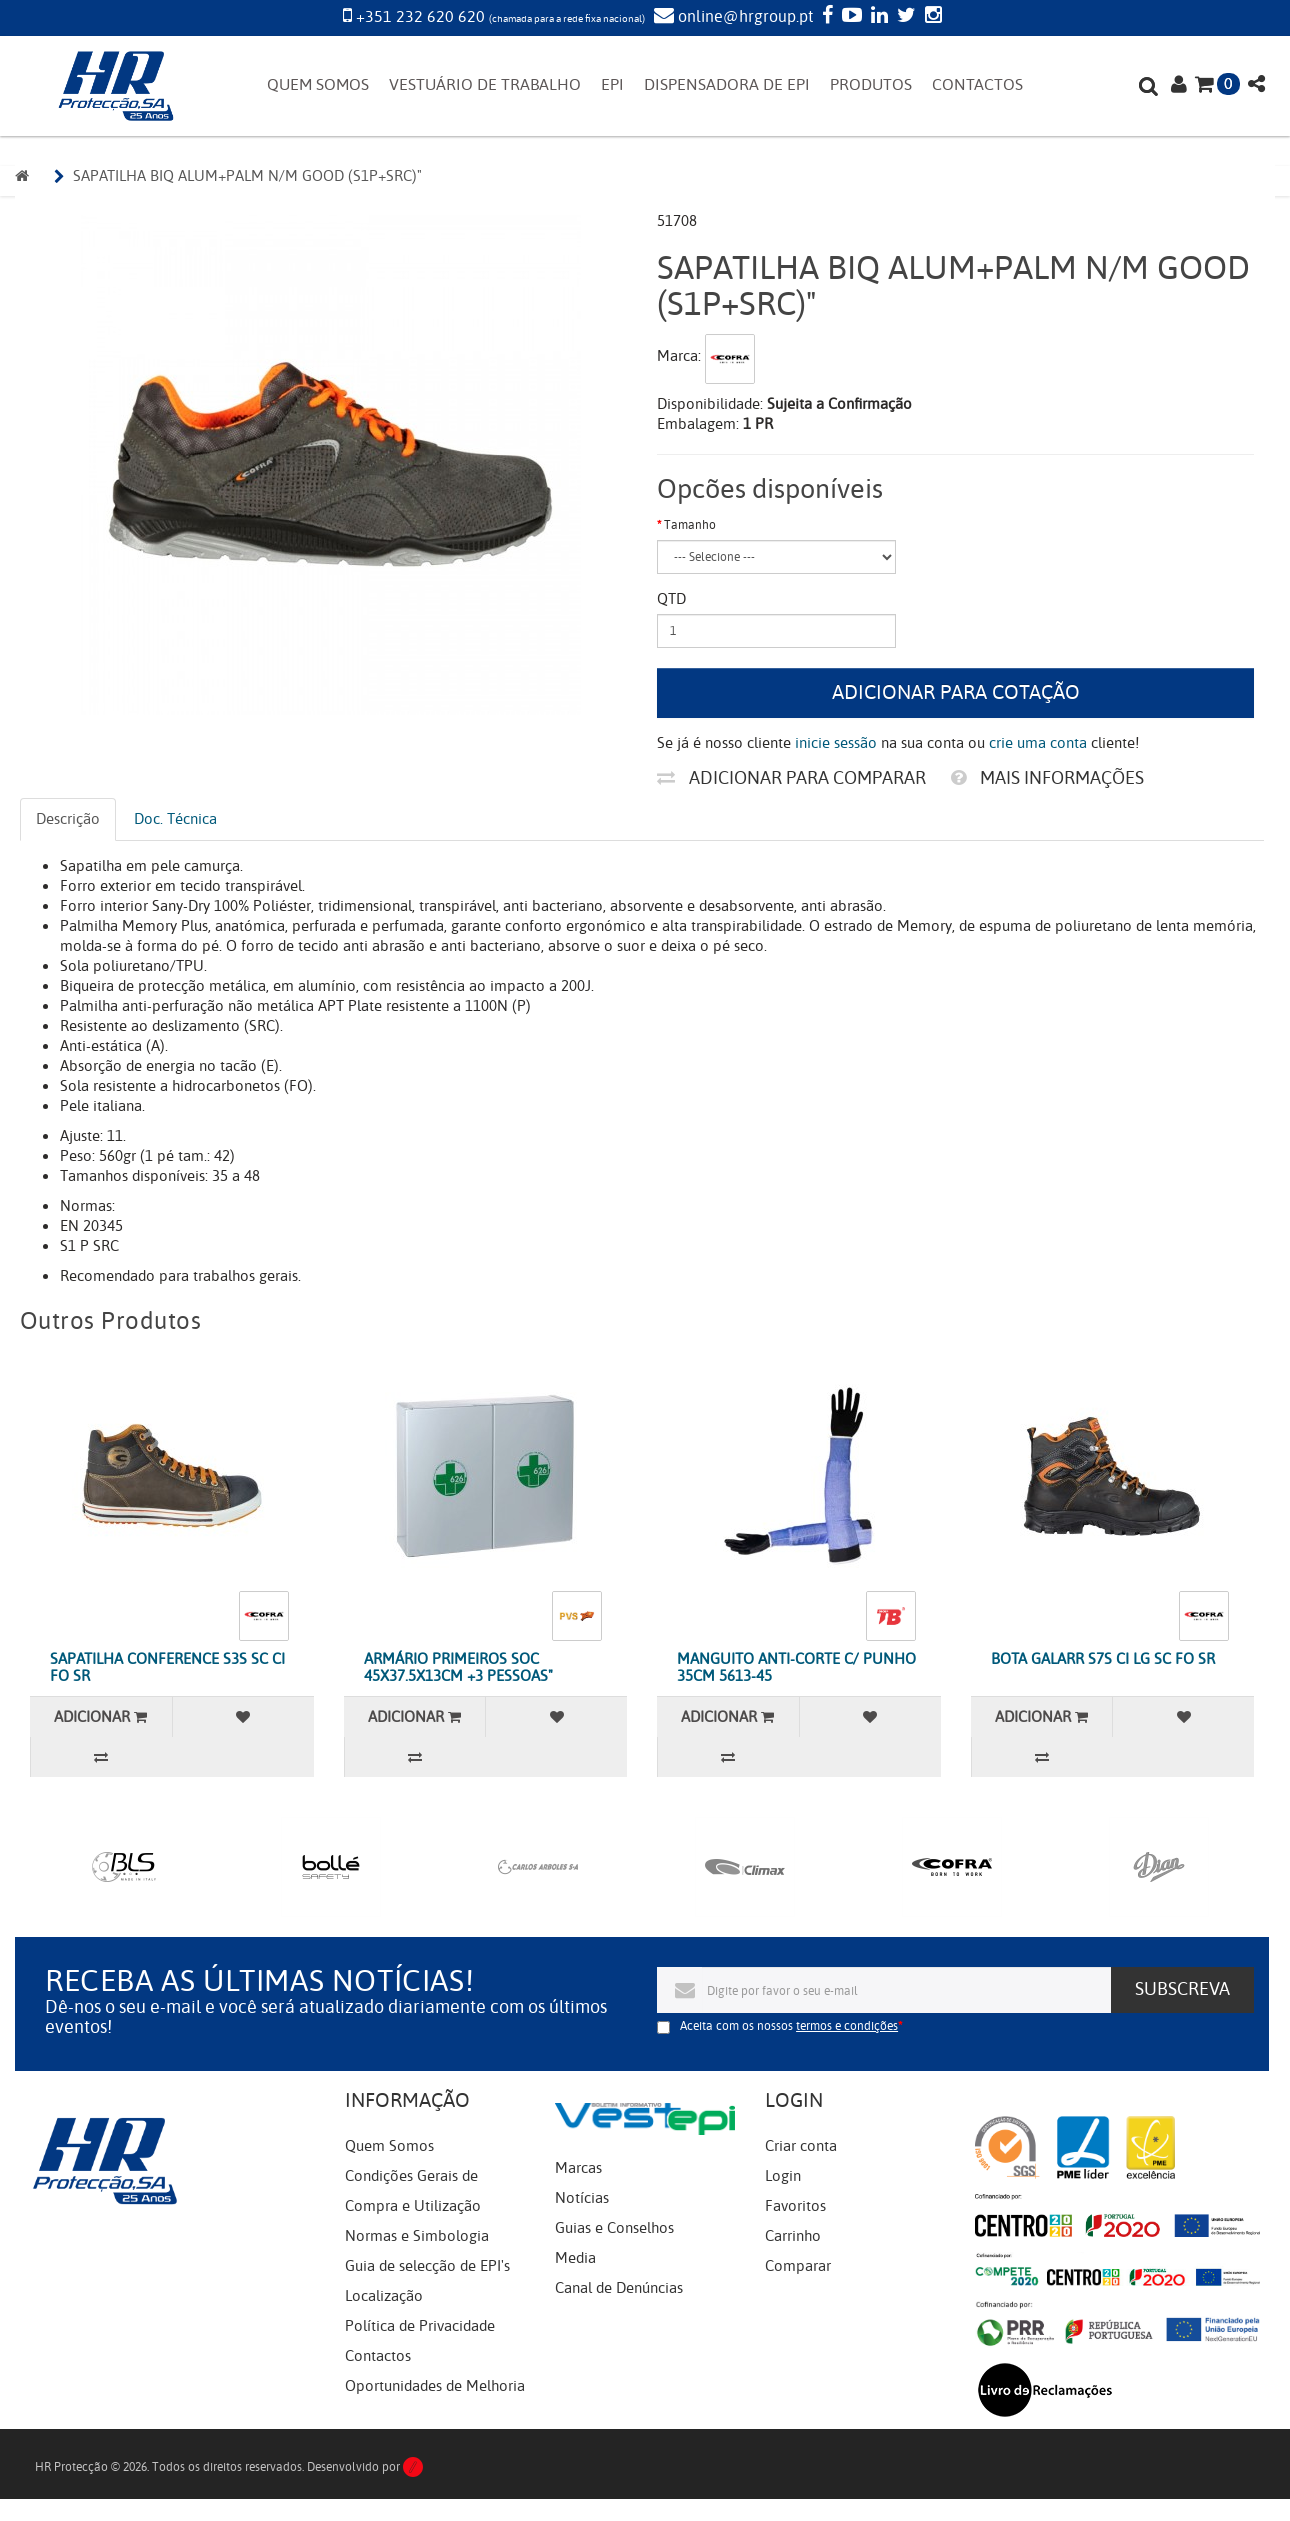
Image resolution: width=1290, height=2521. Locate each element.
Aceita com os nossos (789, 2026)
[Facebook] (825, 17)
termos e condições (847, 2026)
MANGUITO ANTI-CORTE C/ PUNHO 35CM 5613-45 (796, 1667)
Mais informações (1047, 778)
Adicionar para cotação (956, 692)
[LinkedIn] (877, 17)
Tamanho (690, 525)
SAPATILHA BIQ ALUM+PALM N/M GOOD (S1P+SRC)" (247, 176)
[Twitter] (904, 17)
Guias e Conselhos (614, 2228)
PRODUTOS (871, 85)
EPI (612, 85)
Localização (384, 2296)
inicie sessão (836, 743)
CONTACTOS (977, 85)
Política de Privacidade (420, 2326)
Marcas (578, 2168)
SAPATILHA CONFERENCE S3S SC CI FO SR (167, 1667)
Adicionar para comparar (791, 778)
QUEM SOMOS (318, 85)
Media (575, 2258)
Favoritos (795, 2206)
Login (783, 2176)
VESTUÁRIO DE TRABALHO (485, 85)
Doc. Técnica (175, 819)
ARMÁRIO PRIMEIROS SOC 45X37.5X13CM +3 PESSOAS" (458, 1667)
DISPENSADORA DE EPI (727, 85)
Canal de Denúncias (619, 2288)
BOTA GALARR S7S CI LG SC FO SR (1103, 1659)
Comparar (798, 2266)
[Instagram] (931, 17)
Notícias (582, 2198)
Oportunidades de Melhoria (435, 2386)
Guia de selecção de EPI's (427, 2266)
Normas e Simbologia (417, 2236)
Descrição (68, 819)
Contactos (378, 2356)
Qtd (671, 599)
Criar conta (801, 2146)
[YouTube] (849, 17)
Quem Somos (389, 2146)
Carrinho (793, 2236)
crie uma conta (1038, 743)
